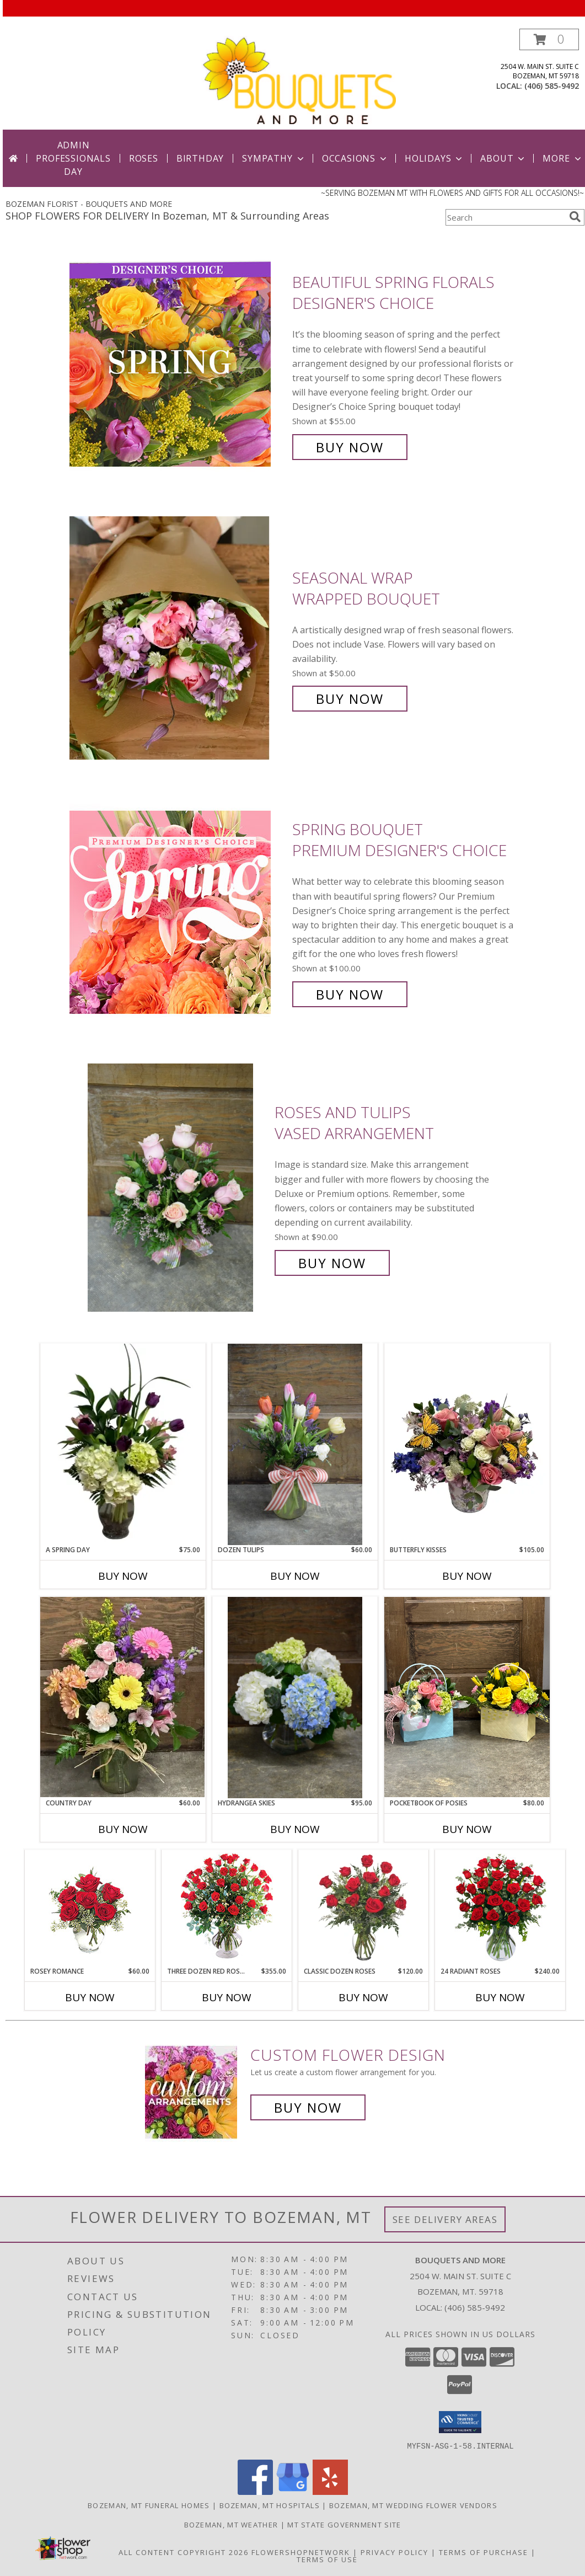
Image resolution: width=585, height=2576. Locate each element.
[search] (575, 217)
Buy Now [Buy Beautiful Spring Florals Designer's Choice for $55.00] (350, 447)
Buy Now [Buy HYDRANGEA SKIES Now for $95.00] (295, 1829)
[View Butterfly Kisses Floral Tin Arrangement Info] (467, 1444)
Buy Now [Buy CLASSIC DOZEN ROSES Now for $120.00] (363, 1997)
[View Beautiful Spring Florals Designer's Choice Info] (178, 365)
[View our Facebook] (255, 2491)
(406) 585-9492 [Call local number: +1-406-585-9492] (551, 86)
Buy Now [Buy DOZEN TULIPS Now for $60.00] (295, 1576)
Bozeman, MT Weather (231, 2524)
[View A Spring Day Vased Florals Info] (123, 1444)
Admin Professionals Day (73, 158)
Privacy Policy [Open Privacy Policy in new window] (394, 2552)
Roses (143, 158)
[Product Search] (505, 217)
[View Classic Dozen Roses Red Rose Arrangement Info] (364, 1908)
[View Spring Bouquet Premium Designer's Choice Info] (178, 912)
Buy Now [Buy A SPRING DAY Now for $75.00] (123, 1576)
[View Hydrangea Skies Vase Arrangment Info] (295, 1697)
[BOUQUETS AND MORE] (298, 79)
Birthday (200, 158)
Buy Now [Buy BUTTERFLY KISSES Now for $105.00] (467, 1576)
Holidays (434, 158)
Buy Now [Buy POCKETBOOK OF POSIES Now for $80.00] (467, 1829)
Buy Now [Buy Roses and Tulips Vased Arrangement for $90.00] (332, 1263)
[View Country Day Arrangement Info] (123, 1697)
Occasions (355, 158)
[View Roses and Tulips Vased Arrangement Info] (178, 1188)
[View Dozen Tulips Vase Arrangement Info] (295, 1444)
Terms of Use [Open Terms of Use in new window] (327, 2559)
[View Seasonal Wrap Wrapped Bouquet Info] (178, 638)
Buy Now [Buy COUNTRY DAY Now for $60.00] (123, 1829)
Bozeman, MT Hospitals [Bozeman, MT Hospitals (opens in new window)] (269, 2505)
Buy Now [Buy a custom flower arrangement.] (308, 2107)
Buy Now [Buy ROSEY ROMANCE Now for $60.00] (90, 1997)
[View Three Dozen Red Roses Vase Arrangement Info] (227, 1908)
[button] (549, 39)
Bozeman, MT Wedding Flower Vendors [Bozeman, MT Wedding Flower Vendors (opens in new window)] (413, 2505)
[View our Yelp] (330, 2491)
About (503, 158)
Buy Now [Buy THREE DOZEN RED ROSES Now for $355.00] (226, 1997)
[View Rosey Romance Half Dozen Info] (90, 1908)
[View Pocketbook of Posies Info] (467, 1697)
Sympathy (273, 158)
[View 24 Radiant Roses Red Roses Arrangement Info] (500, 1908)
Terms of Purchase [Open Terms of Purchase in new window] (483, 2552)
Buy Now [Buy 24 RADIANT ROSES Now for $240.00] (500, 1997)
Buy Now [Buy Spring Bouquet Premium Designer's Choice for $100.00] (350, 994)
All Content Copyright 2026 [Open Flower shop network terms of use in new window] (184, 2552)
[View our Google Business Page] (292, 2491)
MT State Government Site (344, 2524)
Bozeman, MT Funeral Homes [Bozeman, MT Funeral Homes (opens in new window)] (149, 2505)
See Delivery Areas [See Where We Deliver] (445, 2219)
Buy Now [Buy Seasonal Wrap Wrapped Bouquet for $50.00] (350, 699)
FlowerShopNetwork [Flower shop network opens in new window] (300, 2552)
